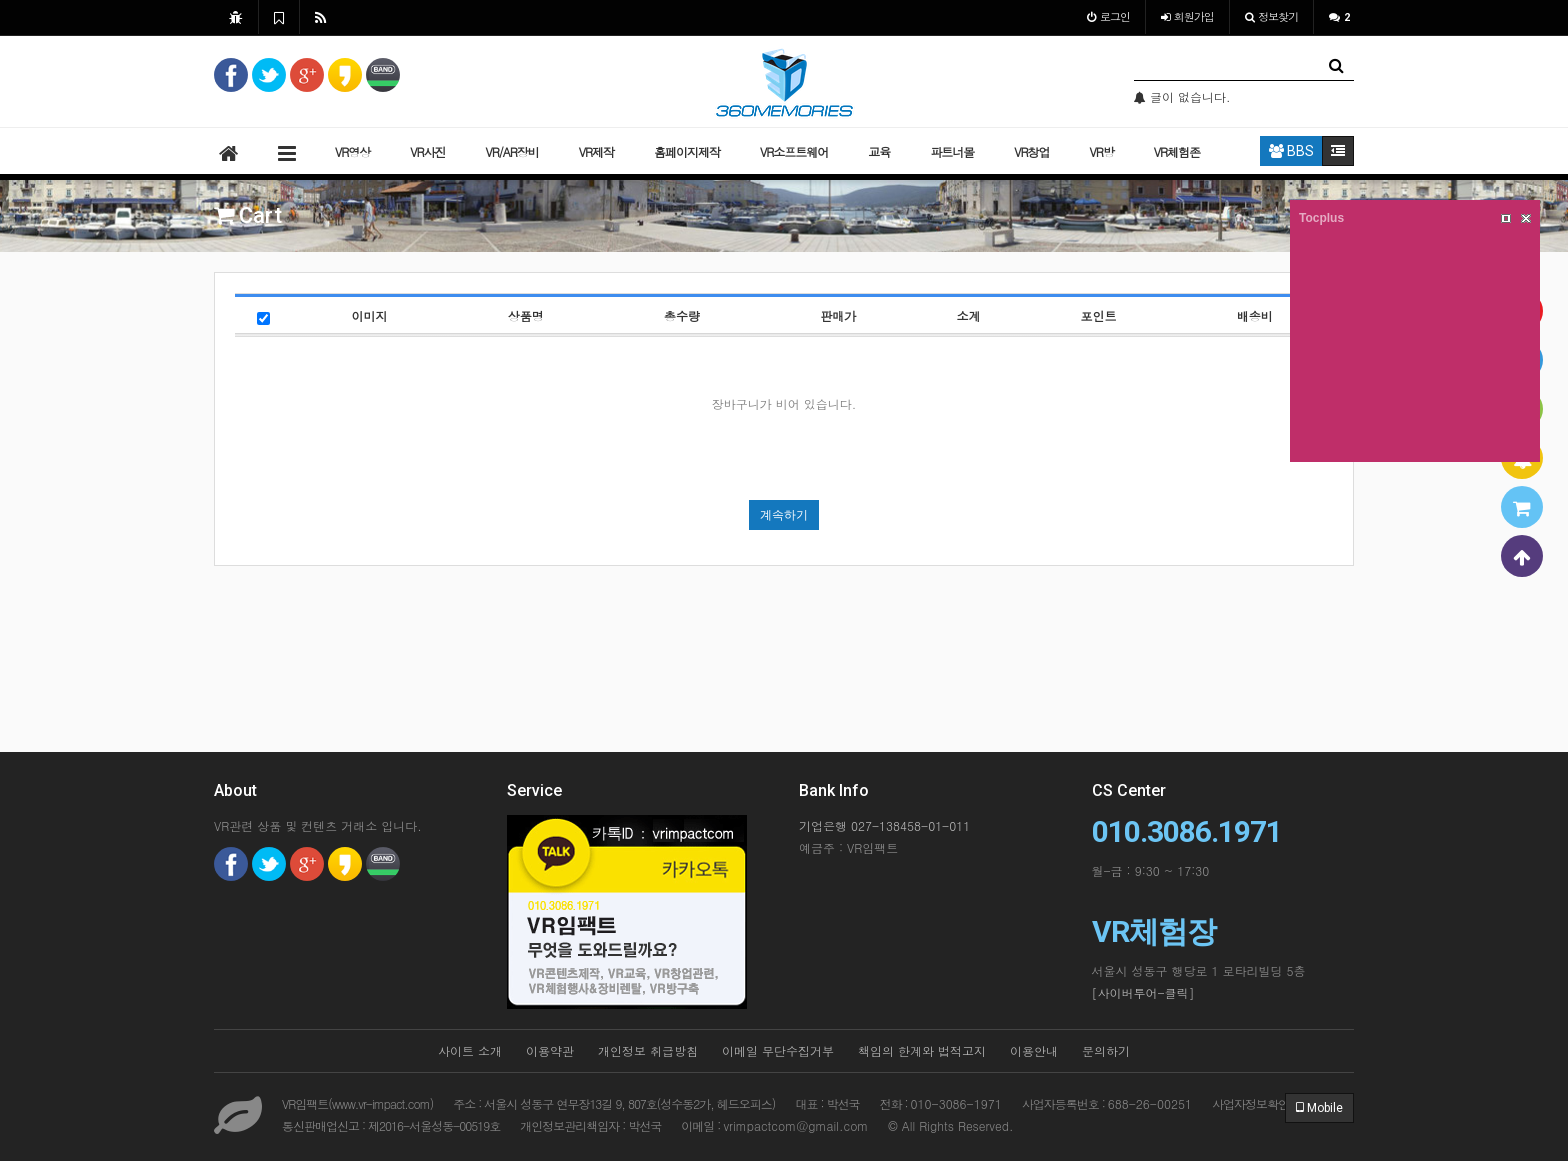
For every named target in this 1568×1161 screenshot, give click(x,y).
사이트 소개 (470, 1050)
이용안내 (1034, 1050)
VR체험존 (1177, 151)
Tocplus (1321, 218)
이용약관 (550, 1050)
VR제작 (596, 151)
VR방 (1101, 151)
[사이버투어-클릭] (1143, 992)
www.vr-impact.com (381, 1103)
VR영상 (352, 151)
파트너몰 (952, 151)
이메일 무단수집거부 (778, 1050)
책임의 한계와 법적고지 (922, 1050)
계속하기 (784, 515)
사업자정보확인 (1250, 1103)
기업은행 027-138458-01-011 (884, 825)
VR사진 (427, 151)
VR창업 (1031, 151)
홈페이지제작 (687, 151)
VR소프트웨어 (794, 151)
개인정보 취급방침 (648, 1050)
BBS (1291, 151)
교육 (879, 151)
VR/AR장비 (511, 151)
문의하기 (1106, 1050)
